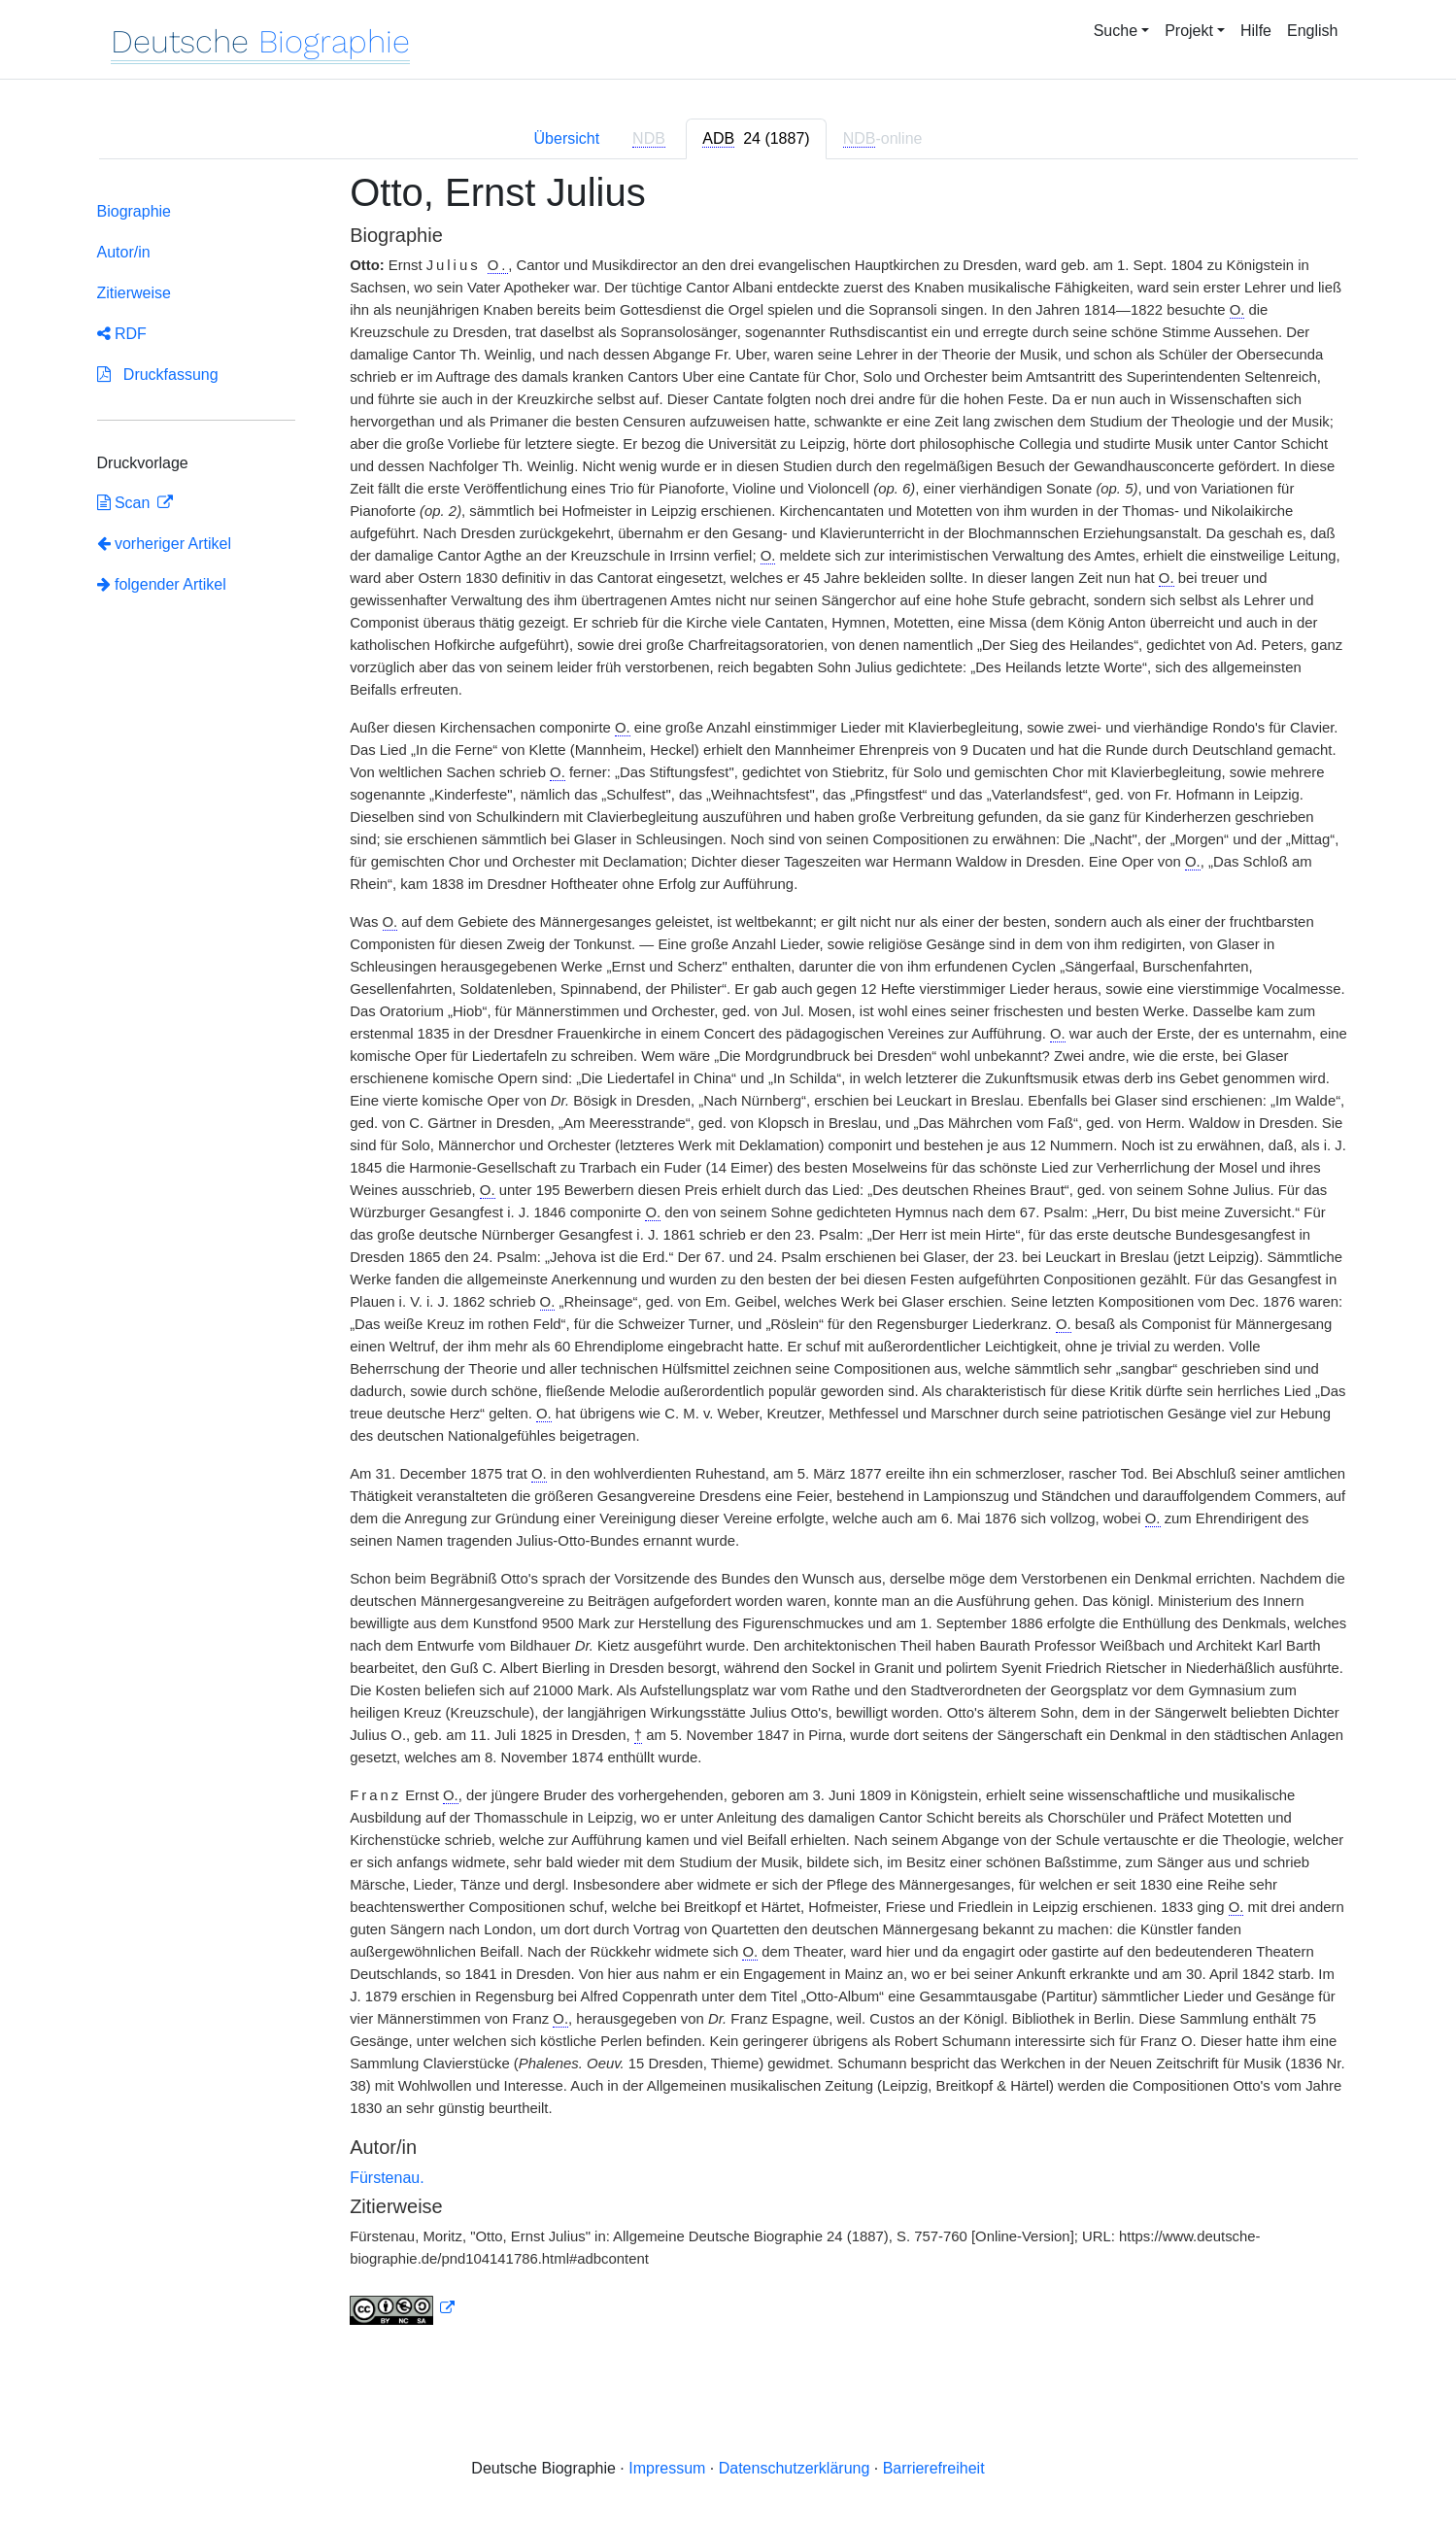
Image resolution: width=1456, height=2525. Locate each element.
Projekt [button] (1189, 30)
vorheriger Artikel (164, 543)
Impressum (666, 2468)
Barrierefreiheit (934, 2468)
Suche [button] (1115, 30)
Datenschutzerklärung (794, 2468)
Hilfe (1255, 30)
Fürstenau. (386, 2177)
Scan (125, 503)
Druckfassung (158, 374)
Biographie (134, 211)
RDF (122, 333)
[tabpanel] (728, 1259)
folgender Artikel (161, 584)
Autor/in (124, 252)
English (1312, 30)
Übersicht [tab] (567, 138)
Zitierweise (134, 293)
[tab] (756, 139)
